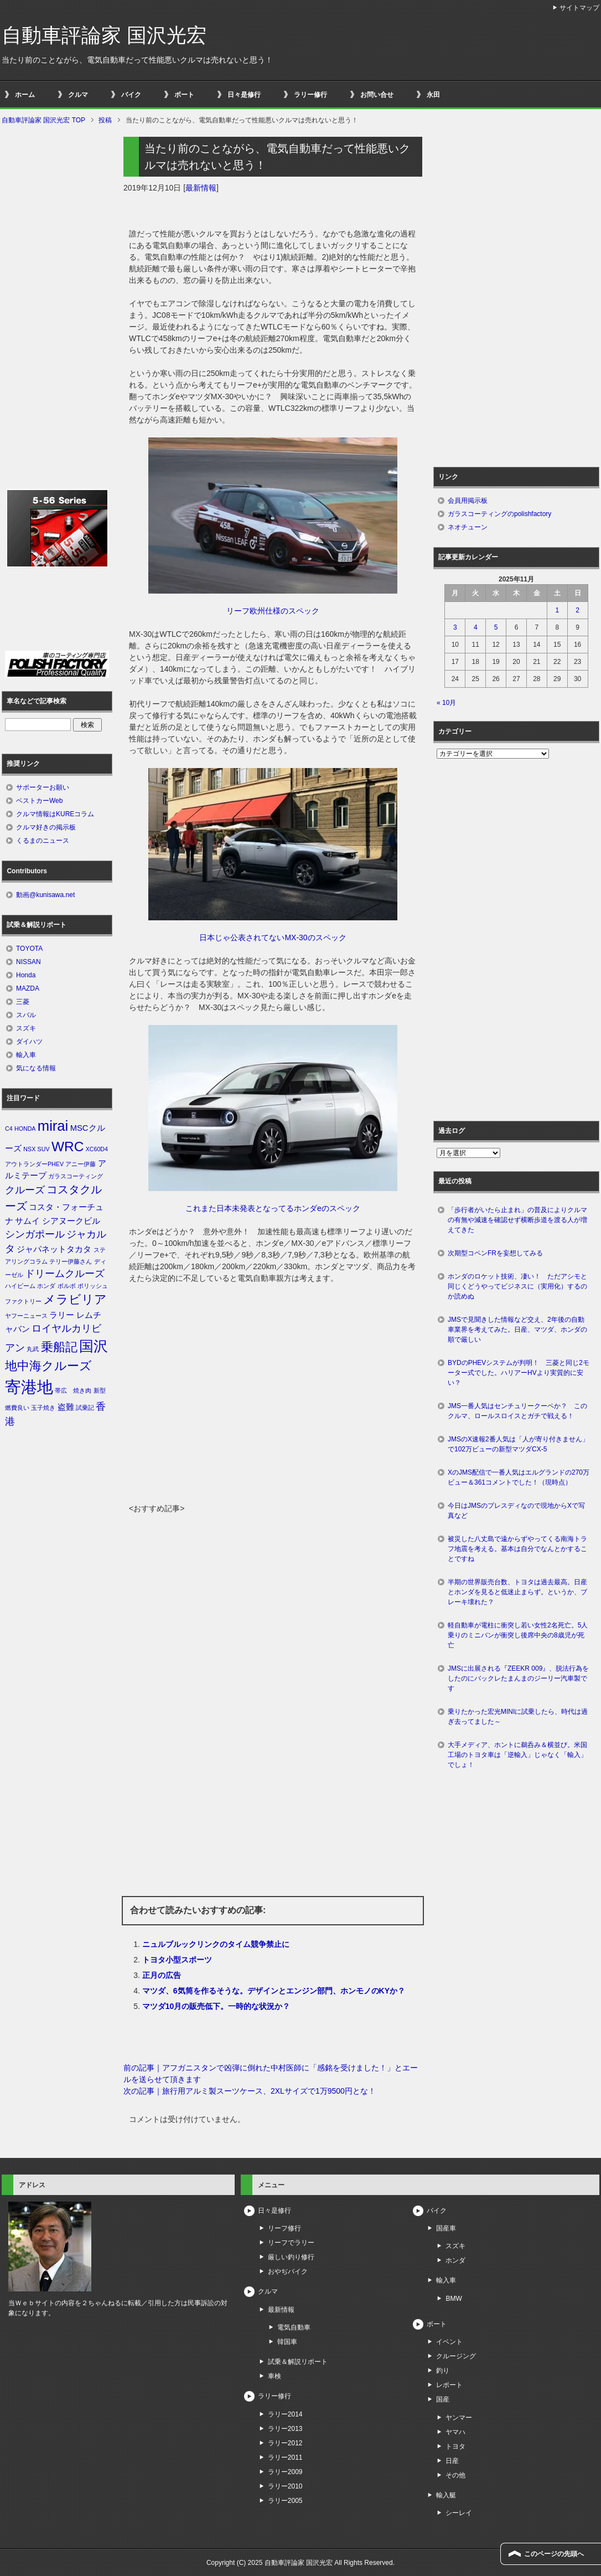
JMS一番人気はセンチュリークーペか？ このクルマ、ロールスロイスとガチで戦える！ (517, 1411)
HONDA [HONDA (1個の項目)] (24, 1128)
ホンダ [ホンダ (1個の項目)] (46, 1285)
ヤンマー (458, 2418)
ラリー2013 (285, 2429)
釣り (442, 2370)
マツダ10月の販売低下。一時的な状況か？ (216, 2006)
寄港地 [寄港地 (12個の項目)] (29, 1387)
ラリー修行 (310, 95)
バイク (131, 95)
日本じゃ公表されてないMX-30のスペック (272, 937)
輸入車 (26, 1055)
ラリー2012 (285, 2443)
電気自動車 (293, 2327)
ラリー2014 (285, 2414)
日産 (452, 2461)
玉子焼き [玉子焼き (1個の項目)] (43, 1407)
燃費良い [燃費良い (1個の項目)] (17, 1407)
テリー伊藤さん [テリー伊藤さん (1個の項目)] (70, 1261)
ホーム (25, 95)
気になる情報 (36, 1068)
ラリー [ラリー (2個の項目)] (61, 1315)
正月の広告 (161, 1975)
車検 (274, 2376)
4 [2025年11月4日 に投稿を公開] (476, 627)
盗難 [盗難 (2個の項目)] (66, 1407)
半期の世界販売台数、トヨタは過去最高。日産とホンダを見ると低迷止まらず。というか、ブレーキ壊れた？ (517, 1592)
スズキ (26, 1028)
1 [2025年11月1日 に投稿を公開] (557, 610)
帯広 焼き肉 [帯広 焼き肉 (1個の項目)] (73, 1390)
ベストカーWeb (39, 801)
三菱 (22, 1002)
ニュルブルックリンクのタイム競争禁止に (215, 1944)
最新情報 (200, 187)
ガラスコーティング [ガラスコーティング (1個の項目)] (75, 1176)
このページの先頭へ (554, 2554)
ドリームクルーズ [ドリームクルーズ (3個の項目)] (65, 1273)
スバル (26, 1015)
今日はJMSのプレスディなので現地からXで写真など (516, 1510)
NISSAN (28, 962)
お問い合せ (376, 95)
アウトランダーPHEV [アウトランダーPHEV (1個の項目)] (34, 1164)
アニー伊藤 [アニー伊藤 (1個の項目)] (80, 1164)
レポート (449, 2385)
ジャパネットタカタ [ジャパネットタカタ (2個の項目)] (54, 1249)
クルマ (78, 95)
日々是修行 (244, 95)
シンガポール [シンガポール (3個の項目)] (35, 1234)
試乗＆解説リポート (298, 2362)
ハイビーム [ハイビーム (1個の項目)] (20, 1285)
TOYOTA (29, 948)
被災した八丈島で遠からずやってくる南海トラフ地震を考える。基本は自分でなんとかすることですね (517, 1549)
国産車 (446, 2228)
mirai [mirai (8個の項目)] (53, 1126)
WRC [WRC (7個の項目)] (67, 1146)
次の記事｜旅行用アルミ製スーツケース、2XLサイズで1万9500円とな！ (249, 2090)
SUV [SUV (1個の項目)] (44, 1149)
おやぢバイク (288, 2271)
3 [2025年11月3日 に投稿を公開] (455, 627)
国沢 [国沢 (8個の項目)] (93, 1346)
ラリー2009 (285, 2472)
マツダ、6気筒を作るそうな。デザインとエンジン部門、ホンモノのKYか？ (273, 1990)
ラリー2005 (285, 2501)
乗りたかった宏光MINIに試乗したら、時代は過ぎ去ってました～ (518, 1716)
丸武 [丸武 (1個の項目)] (33, 1349)
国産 (442, 2399)
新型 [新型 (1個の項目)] (100, 1390)
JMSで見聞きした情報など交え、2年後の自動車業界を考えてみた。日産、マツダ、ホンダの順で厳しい (517, 1329)
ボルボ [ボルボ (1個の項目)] (67, 1285)
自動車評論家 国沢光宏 (104, 35)
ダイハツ (29, 1041)
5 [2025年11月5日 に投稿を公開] (496, 627)
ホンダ (455, 2260)
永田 (433, 95)
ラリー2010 (285, 2486)
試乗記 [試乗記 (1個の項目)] (85, 1407)
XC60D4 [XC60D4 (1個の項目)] (97, 1149)
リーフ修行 (284, 2228)
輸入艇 (446, 2495)
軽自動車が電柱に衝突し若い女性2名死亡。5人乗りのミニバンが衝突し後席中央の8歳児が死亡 (518, 1635)
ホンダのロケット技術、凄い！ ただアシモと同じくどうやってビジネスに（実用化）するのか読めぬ (517, 1286)
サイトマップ (579, 8)
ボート (184, 95)
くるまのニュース (42, 840)
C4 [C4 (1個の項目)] (9, 1128)
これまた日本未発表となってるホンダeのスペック (272, 1208)
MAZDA (27, 988)
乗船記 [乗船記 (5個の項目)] (59, 1347)
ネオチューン (468, 527)
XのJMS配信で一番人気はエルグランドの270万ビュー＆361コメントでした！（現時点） (518, 1477)
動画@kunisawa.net (45, 895)
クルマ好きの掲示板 (46, 827)
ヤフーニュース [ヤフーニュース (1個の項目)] (26, 1315)
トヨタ (455, 2446)
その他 (455, 2475)
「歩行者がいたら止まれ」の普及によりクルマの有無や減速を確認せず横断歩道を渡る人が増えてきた (517, 1220)
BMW (453, 2298)
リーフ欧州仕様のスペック (272, 610)
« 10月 (446, 703)
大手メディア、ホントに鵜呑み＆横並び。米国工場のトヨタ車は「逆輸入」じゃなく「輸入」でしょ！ (517, 1755)
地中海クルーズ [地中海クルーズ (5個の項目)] (48, 1366)
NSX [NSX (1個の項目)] (29, 1149)
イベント (449, 2342)
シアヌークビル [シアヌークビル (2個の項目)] (71, 1221)
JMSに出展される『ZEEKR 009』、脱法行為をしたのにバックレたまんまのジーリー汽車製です (518, 1678)
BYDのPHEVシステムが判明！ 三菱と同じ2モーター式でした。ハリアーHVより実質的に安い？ (518, 1373)
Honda (25, 975)
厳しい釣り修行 (291, 2257)
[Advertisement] (273, 1419)
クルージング (456, 2356)
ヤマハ (455, 2432)
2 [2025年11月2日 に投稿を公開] (577, 610)
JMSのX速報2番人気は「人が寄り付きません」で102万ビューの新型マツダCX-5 (518, 1444)
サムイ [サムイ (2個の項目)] (27, 1221)
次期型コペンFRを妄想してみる (495, 1253)
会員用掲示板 (468, 500)
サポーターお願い (42, 787)
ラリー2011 (285, 2457)
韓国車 (287, 2342)
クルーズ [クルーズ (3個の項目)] (25, 1190)
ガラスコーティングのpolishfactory (499, 514)
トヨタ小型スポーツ (177, 1959)
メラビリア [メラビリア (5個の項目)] (75, 1299)
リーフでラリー (291, 2243)
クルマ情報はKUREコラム (55, 814)
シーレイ (458, 2513)
